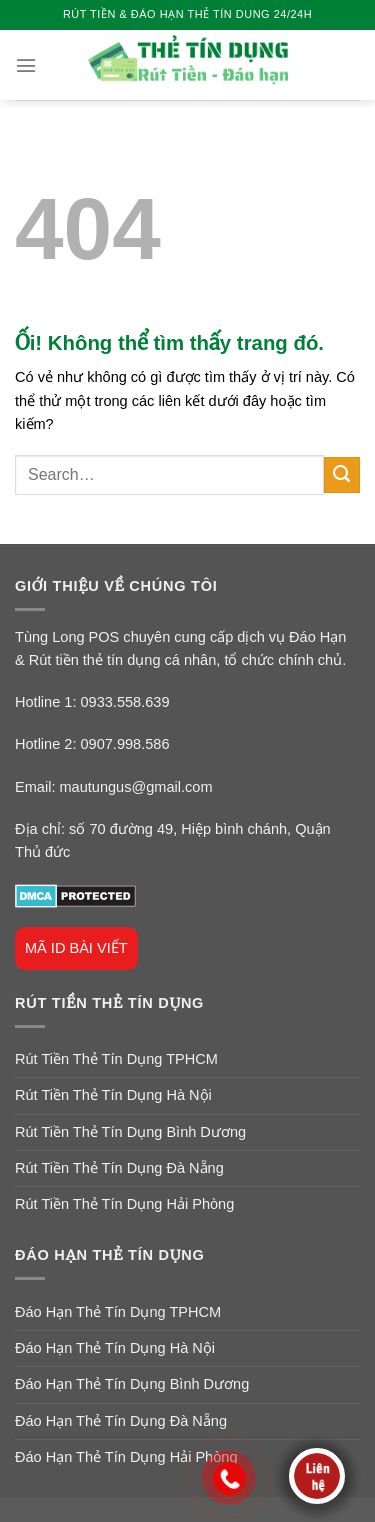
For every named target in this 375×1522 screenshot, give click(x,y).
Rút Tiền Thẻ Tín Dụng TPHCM (116, 1059)
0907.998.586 (125, 744)
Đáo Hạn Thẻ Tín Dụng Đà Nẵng (121, 1421)
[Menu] (26, 65)
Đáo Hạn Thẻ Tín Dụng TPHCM (118, 1312)
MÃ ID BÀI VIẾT (76, 948)
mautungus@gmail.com (135, 787)
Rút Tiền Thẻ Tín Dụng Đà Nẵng (119, 1168)
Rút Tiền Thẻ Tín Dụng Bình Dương (130, 1132)
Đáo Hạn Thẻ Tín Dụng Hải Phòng (126, 1457)
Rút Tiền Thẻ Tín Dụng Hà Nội (113, 1095)
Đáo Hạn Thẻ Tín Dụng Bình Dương (132, 1384)
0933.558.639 (125, 702)
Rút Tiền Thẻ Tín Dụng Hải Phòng (124, 1204)
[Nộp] (342, 475)
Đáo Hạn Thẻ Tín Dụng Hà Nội (115, 1348)
